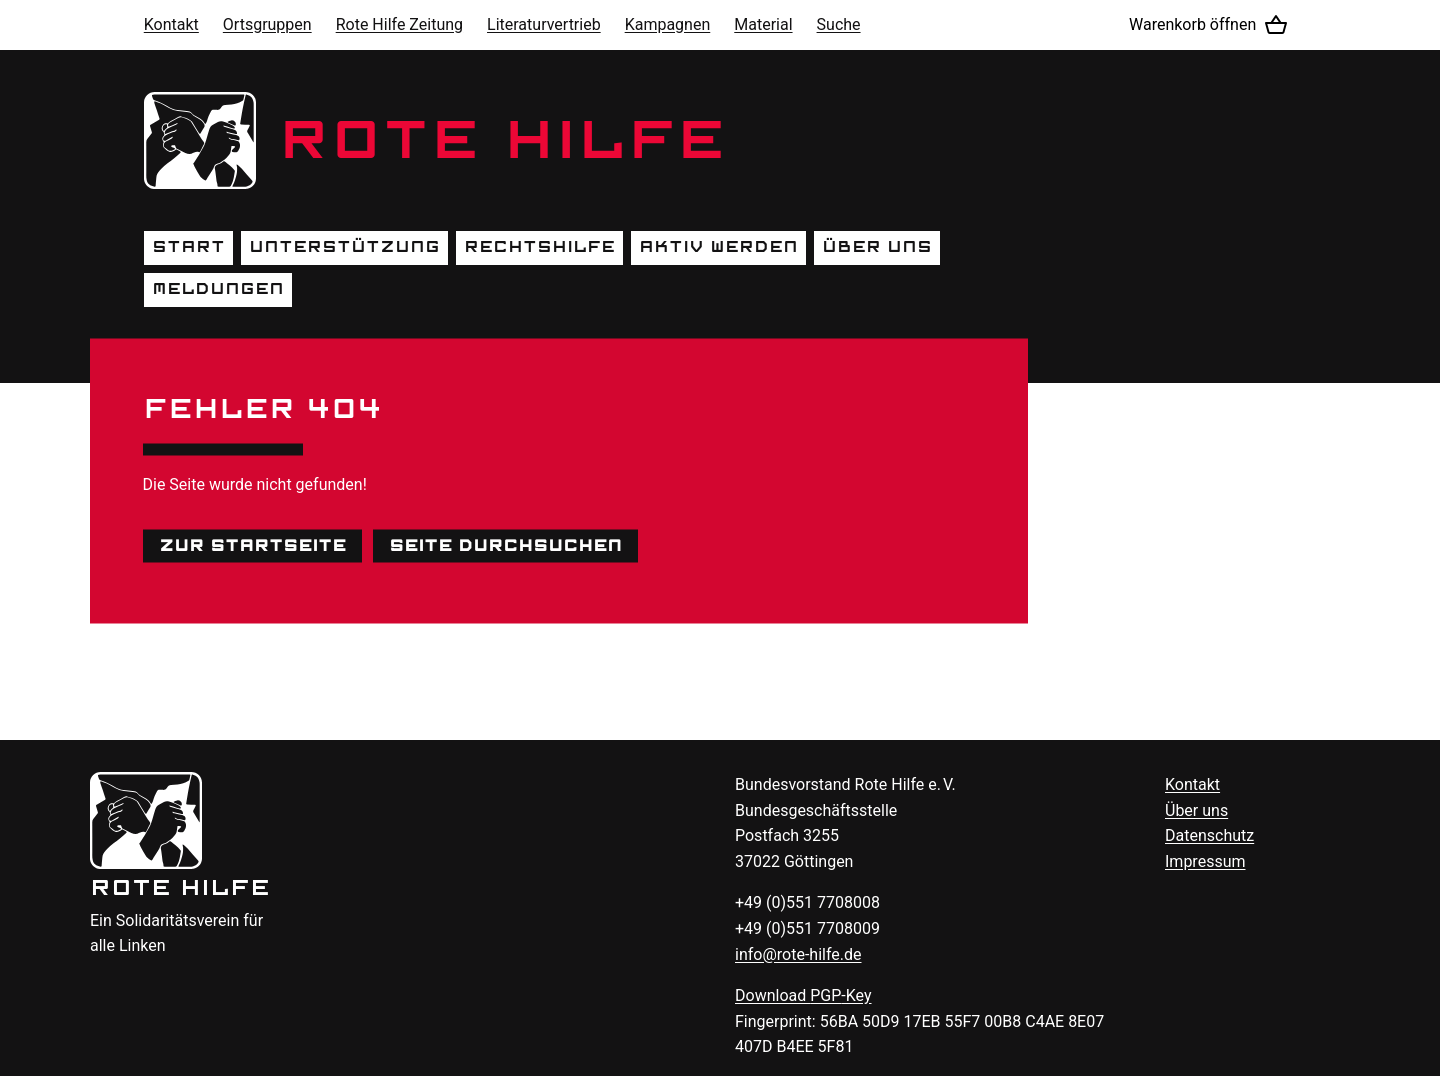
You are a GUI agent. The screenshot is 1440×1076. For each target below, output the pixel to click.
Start (188, 247)
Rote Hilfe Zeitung (399, 24)
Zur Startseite (252, 545)
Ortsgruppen (267, 24)
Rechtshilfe (539, 247)
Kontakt (171, 24)
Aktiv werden (718, 247)
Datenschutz (1209, 835)
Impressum (1205, 861)
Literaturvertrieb (544, 24)
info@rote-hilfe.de (798, 954)
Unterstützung (344, 247)
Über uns (877, 247)
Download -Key (803, 995)
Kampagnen (668, 24)
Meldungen (218, 289)
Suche (839, 24)
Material (763, 24)
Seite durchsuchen (505, 545)
